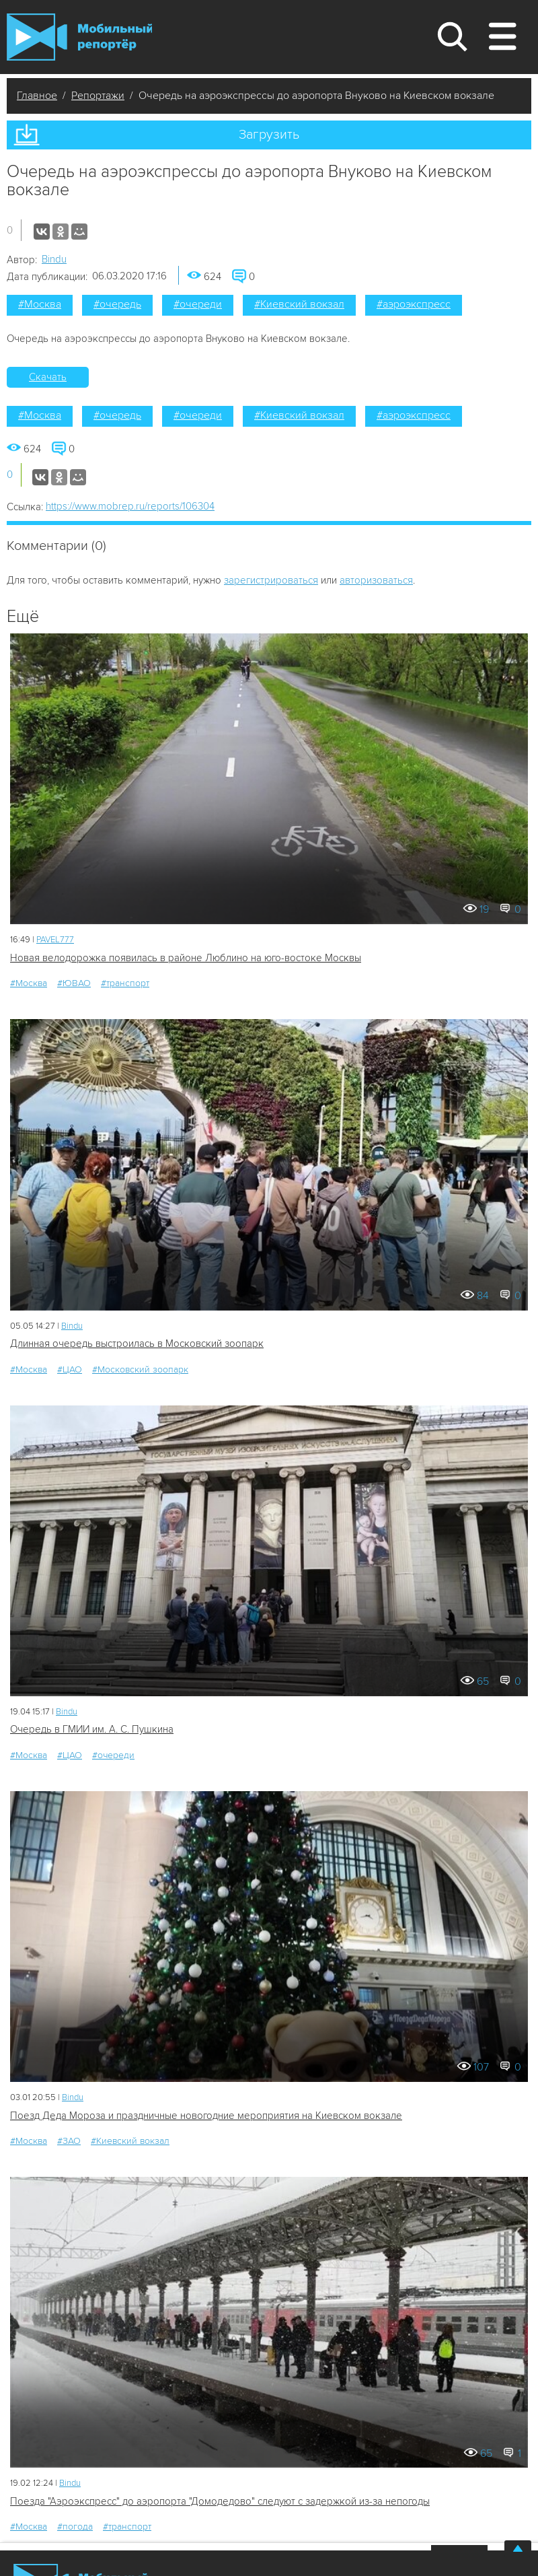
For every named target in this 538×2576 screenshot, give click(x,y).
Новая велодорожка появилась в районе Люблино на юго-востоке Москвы (185, 958)
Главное (37, 95)
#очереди (198, 304)
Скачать (48, 377)
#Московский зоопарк (140, 1369)
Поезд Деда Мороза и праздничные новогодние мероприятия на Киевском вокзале (206, 2116)
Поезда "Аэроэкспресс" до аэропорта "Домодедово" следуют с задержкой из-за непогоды (220, 2501)
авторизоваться (376, 580)
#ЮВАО (74, 983)
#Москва (39, 304)
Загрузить (269, 135)
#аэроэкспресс (414, 304)
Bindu (54, 259)
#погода (75, 2526)
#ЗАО (69, 2141)
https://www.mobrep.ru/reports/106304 (130, 506)
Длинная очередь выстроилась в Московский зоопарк (137, 1343)
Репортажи (97, 95)
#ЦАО (69, 1369)
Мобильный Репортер (79, 37)
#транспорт (125, 983)
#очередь (117, 304)
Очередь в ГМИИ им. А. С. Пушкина (92, 1729)
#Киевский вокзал (299, 304)
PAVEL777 (55, 939)
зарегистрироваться (271, 580)
